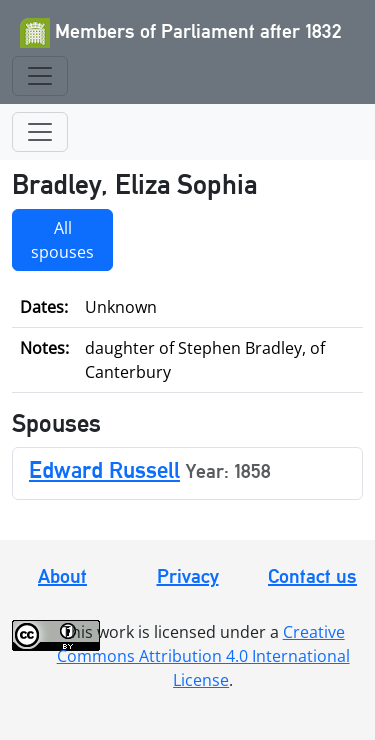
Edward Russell (104, 469)
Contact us (312, 576)
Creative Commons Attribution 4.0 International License (203, 656)
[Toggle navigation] (40, 76)
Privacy (188, 576)
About (62, 576)
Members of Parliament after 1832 (181, 33)
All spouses (62, 240)
